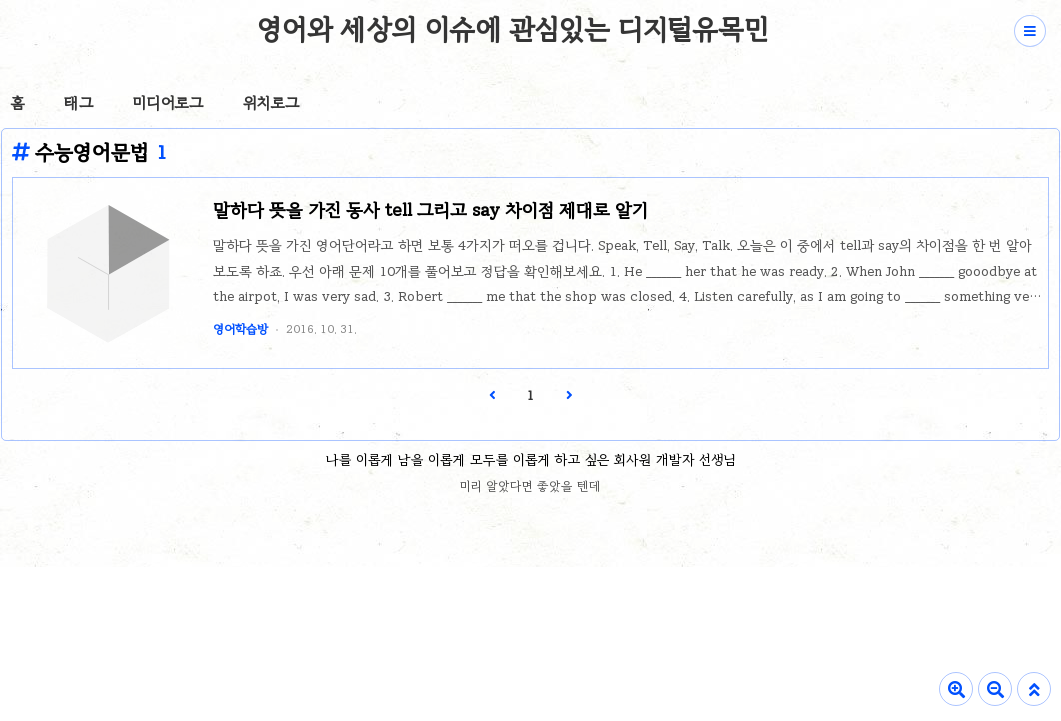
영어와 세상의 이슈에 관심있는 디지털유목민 (512, 29)
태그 (78, 103)
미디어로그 (168, 103)
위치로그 (271, 103)
